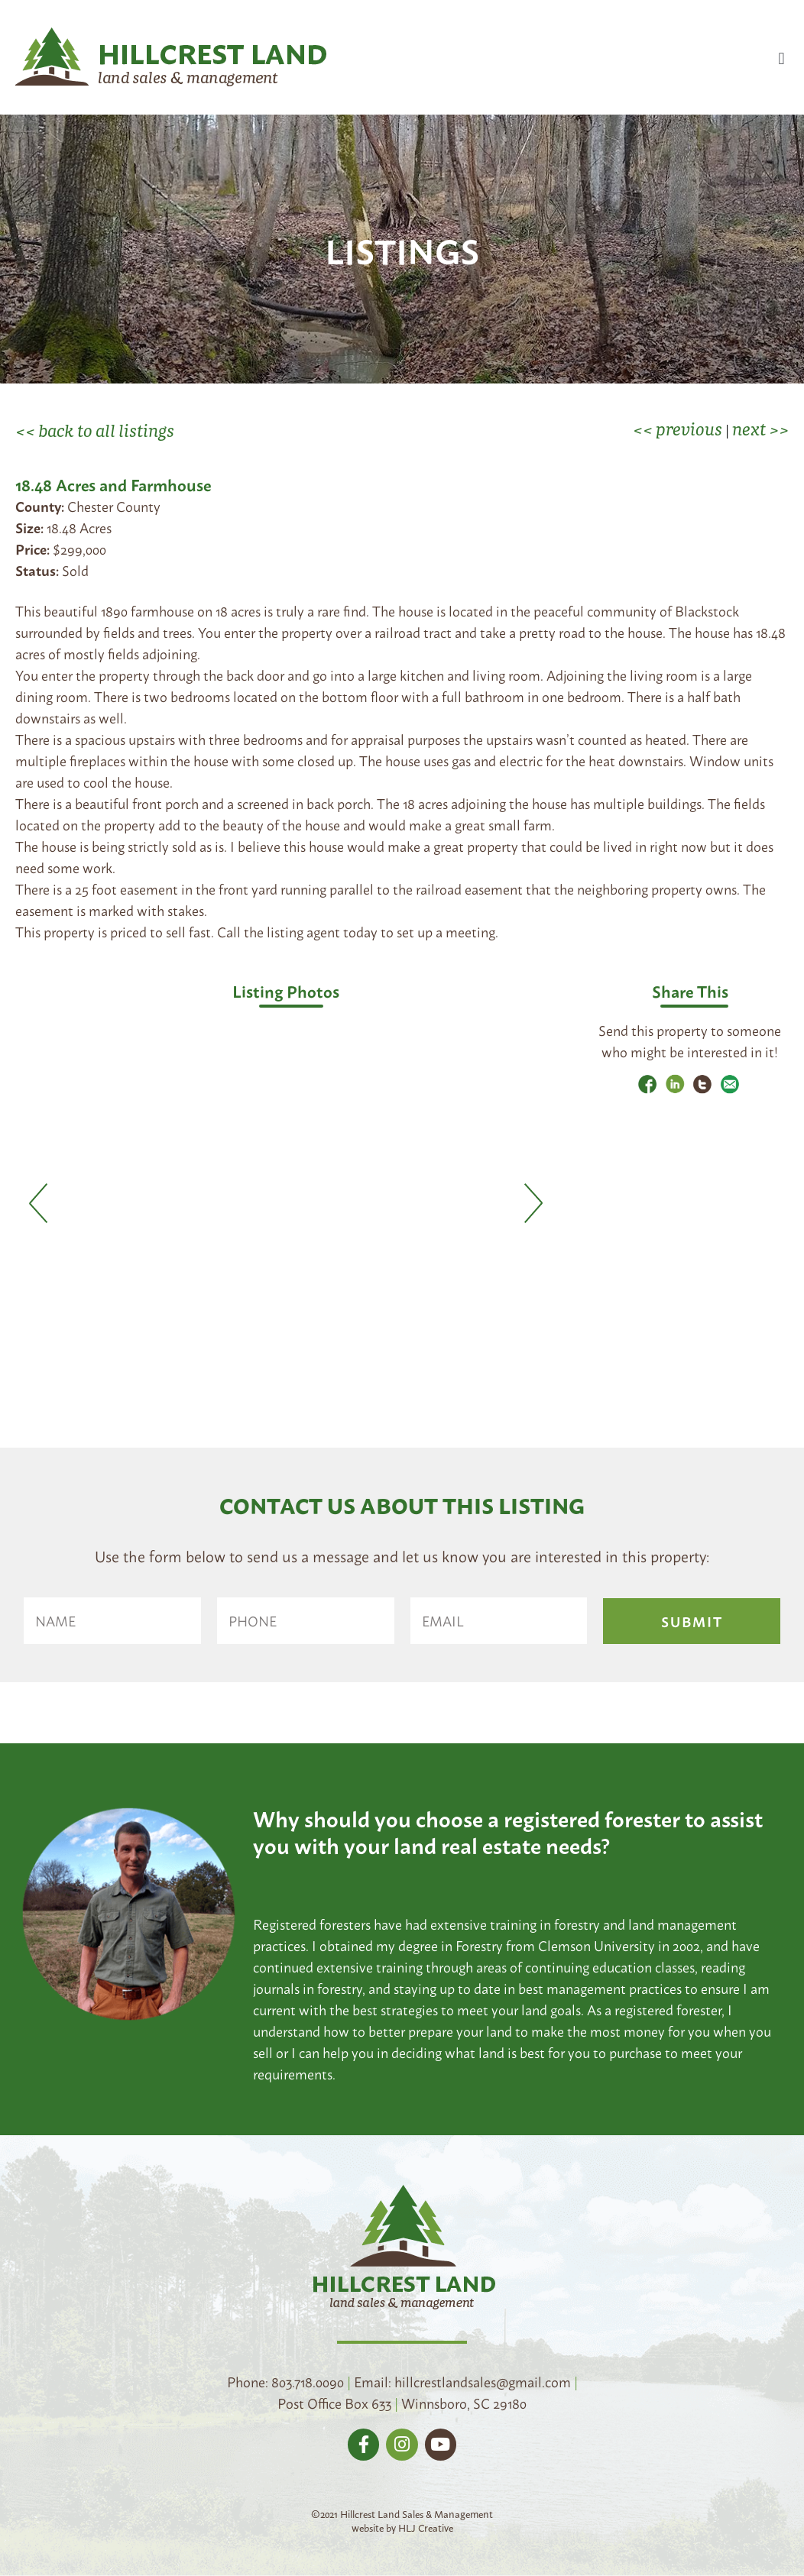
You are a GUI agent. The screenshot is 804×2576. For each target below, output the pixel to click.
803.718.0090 (307, 2381)
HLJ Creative (425, 2527)
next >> (760, 428)
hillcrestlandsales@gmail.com (482, 2381)
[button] (781, 58)
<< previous (677, 428)
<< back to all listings (94, 430)
